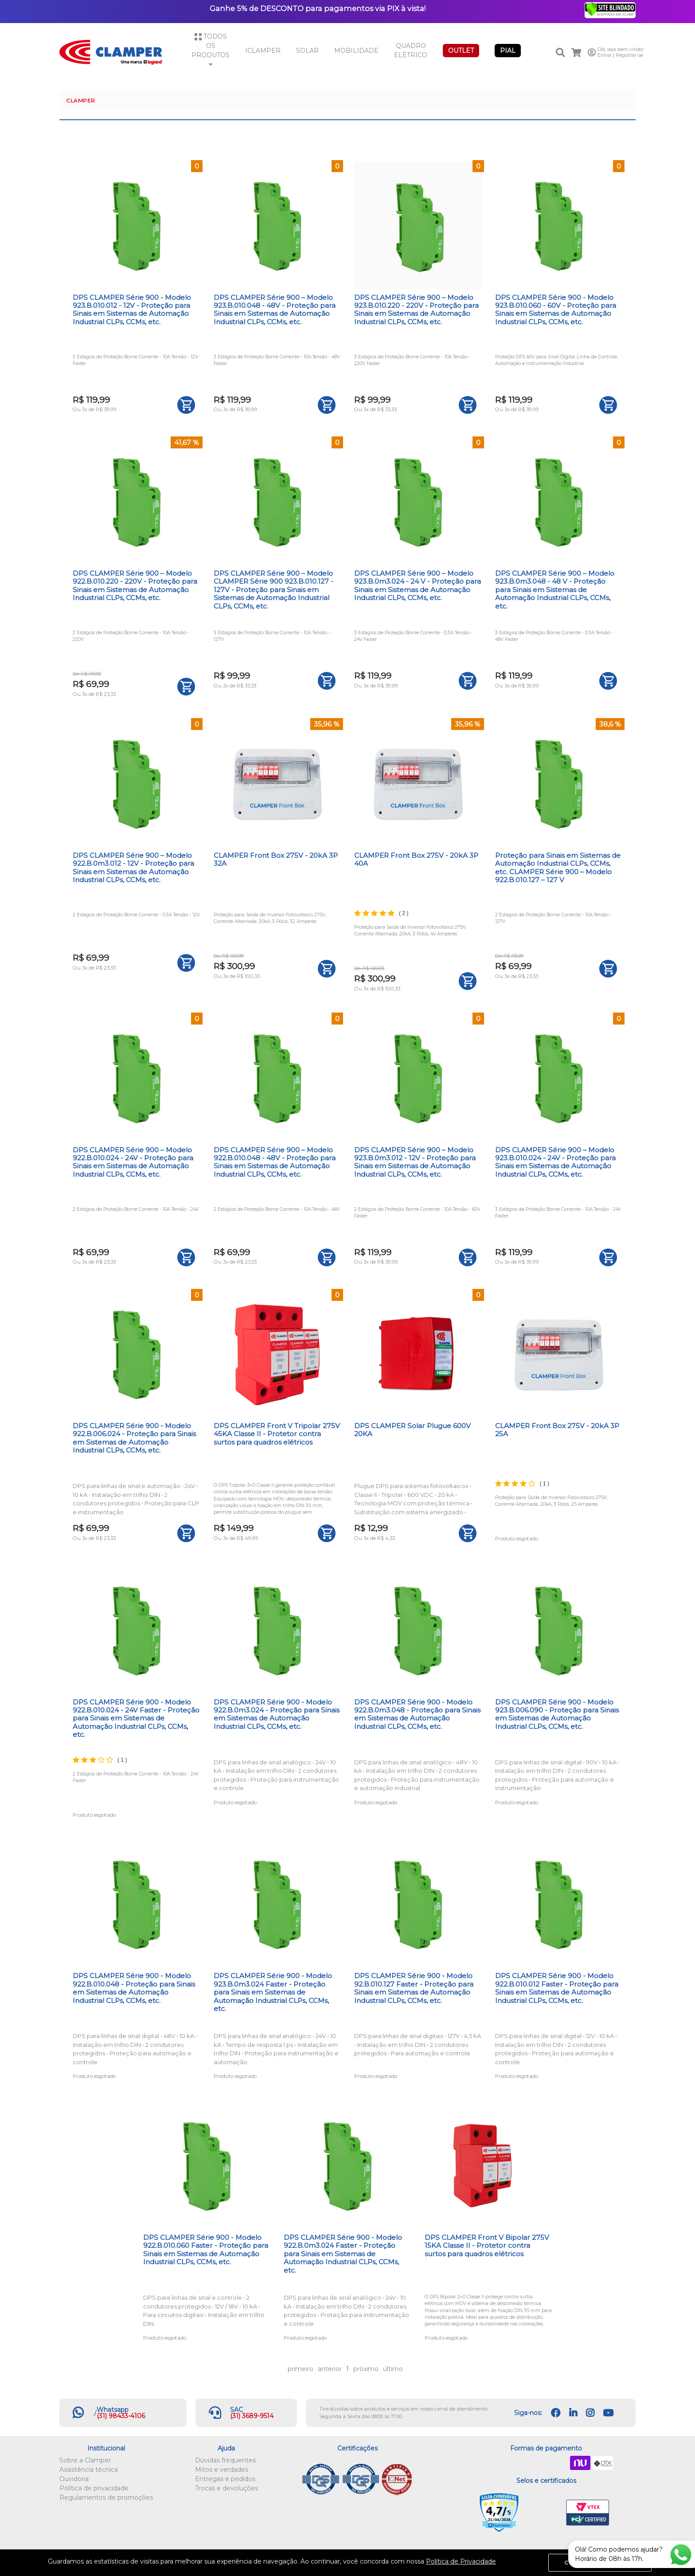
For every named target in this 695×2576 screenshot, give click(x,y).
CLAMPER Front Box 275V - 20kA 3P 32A (276, 859)
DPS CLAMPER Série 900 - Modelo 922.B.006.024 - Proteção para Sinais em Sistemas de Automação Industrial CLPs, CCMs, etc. (134, 1438)
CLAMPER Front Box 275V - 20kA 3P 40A (416, 859)
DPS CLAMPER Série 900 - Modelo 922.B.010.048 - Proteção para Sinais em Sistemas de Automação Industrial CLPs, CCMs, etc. (134, 1987)
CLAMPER (80, 100)
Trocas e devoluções (226, 2488)
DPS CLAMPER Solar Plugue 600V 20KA (412, 1430)
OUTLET (461, 51)
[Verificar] (610, 8)
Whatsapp (113, 2410)
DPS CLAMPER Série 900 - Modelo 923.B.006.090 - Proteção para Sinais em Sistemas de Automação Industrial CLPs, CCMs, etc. (557, 1714)
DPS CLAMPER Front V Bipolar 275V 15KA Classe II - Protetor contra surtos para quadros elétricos (487, 2245)
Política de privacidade (94, 2488)
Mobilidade (356, 51)
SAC (236, 2410)
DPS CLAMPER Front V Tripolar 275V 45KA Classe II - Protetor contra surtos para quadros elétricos (277, 1434)
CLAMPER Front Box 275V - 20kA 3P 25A (557, 1430)
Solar (307, 51)
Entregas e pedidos (225, 2479)
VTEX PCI (588, 2513)
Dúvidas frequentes (225, 2460)
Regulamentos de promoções (106, 2497)
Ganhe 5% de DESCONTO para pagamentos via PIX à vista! (318, 8)
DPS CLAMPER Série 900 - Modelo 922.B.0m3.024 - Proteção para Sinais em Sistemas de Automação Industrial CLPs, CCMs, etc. (277, 1714)
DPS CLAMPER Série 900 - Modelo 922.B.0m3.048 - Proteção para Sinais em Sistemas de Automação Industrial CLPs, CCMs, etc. (417, 1714)
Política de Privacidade (461, 2561)
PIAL (507, 51)
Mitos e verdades (221, 2470)
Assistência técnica (88, 2470)
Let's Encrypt (544, 2513)
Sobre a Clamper (85, 2460)
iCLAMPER (263, 51)
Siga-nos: (528, 2413)
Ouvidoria (74, 2479)
